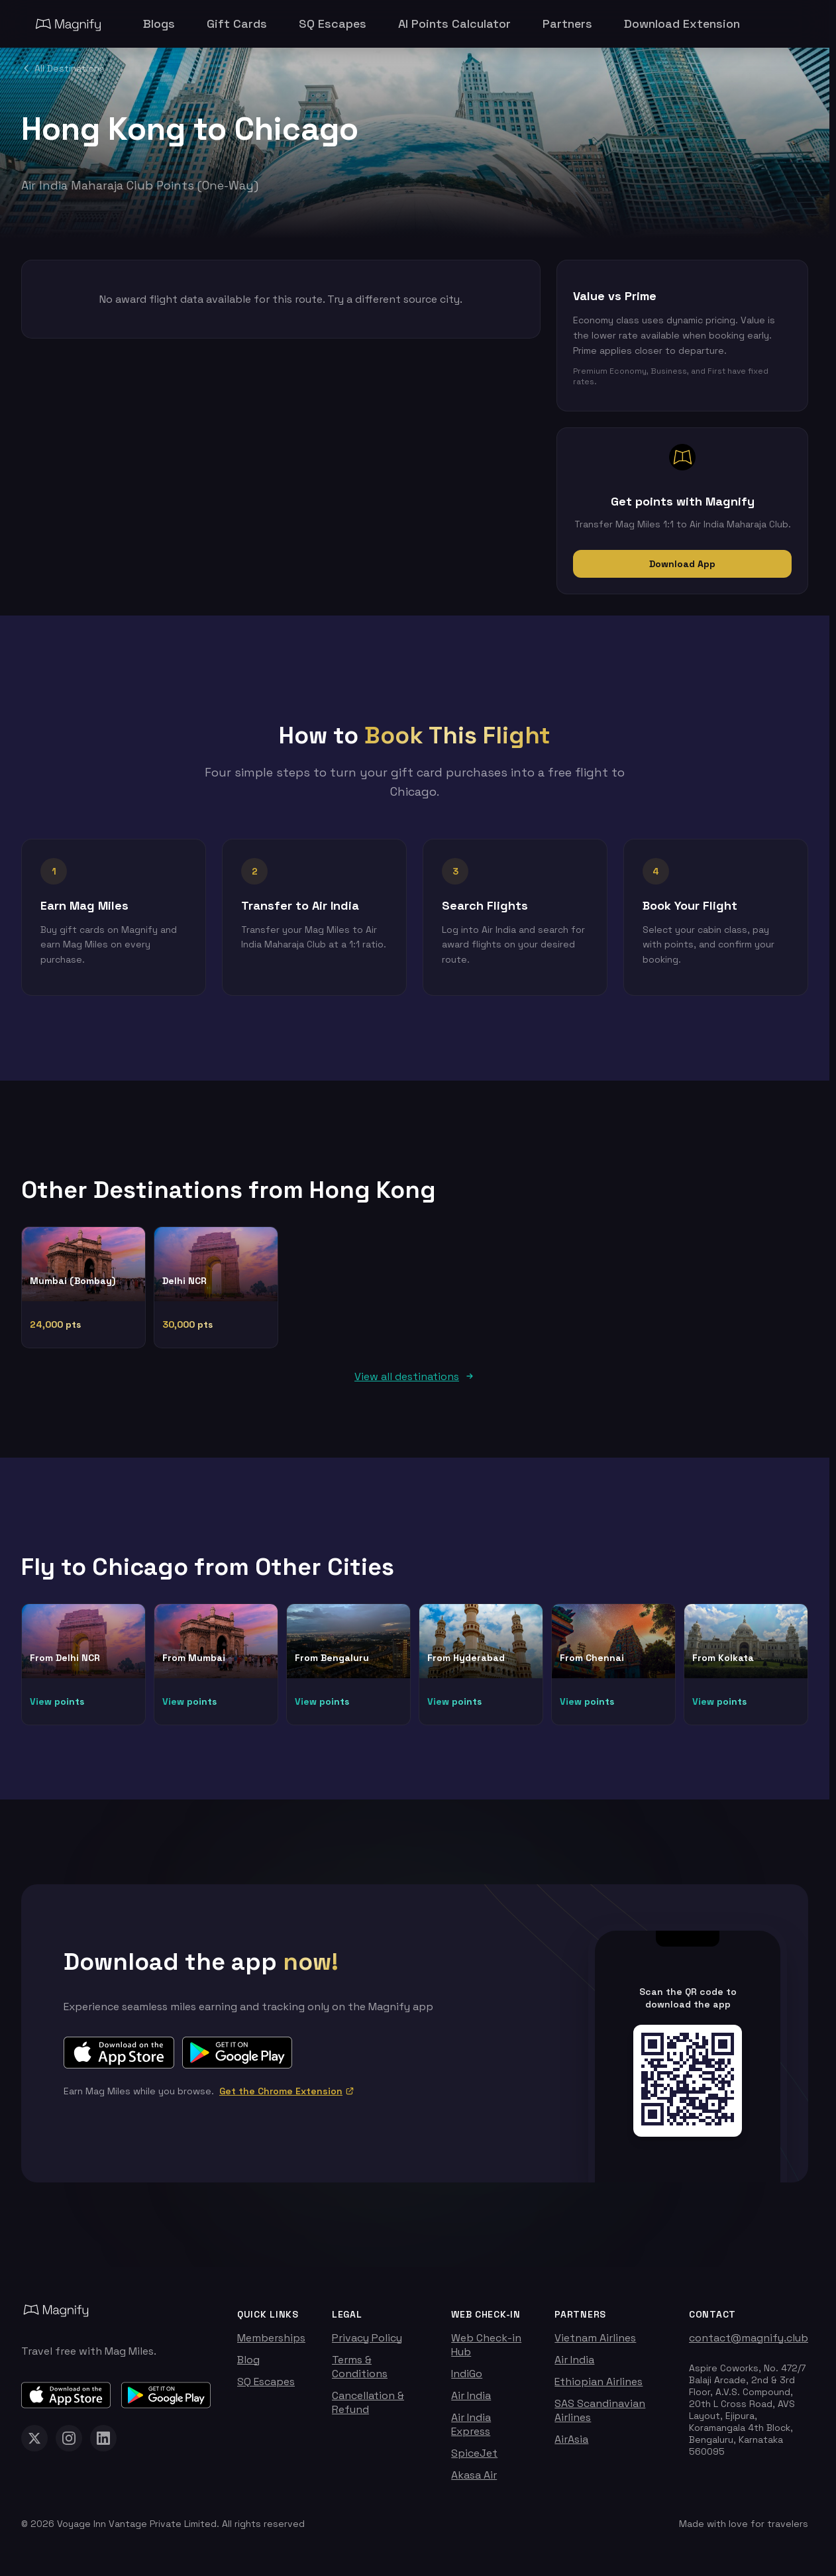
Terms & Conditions (360, 2372)
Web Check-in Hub (486, 2350)
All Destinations (63, 68)
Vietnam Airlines (595, 2343)
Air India (471, 2401)
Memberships (271, 2343)
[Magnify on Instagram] (69, 2443)
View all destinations (414, 1382)
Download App (682, 564)
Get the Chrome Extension (286, 2096)
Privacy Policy (367, 2343)
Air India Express (471, 2429)
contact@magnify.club (748, 2343)
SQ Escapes (266, 2387)
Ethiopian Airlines (598, 2387)
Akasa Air (474, 2480)
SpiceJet (474, 2458)
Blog (248, 2365)
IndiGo (466, 2379)
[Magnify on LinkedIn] (103, 2443)
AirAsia (571, 2444)
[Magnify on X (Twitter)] (34, 2443)
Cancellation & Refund (368, 2408)
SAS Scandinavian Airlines (599, 2416)
